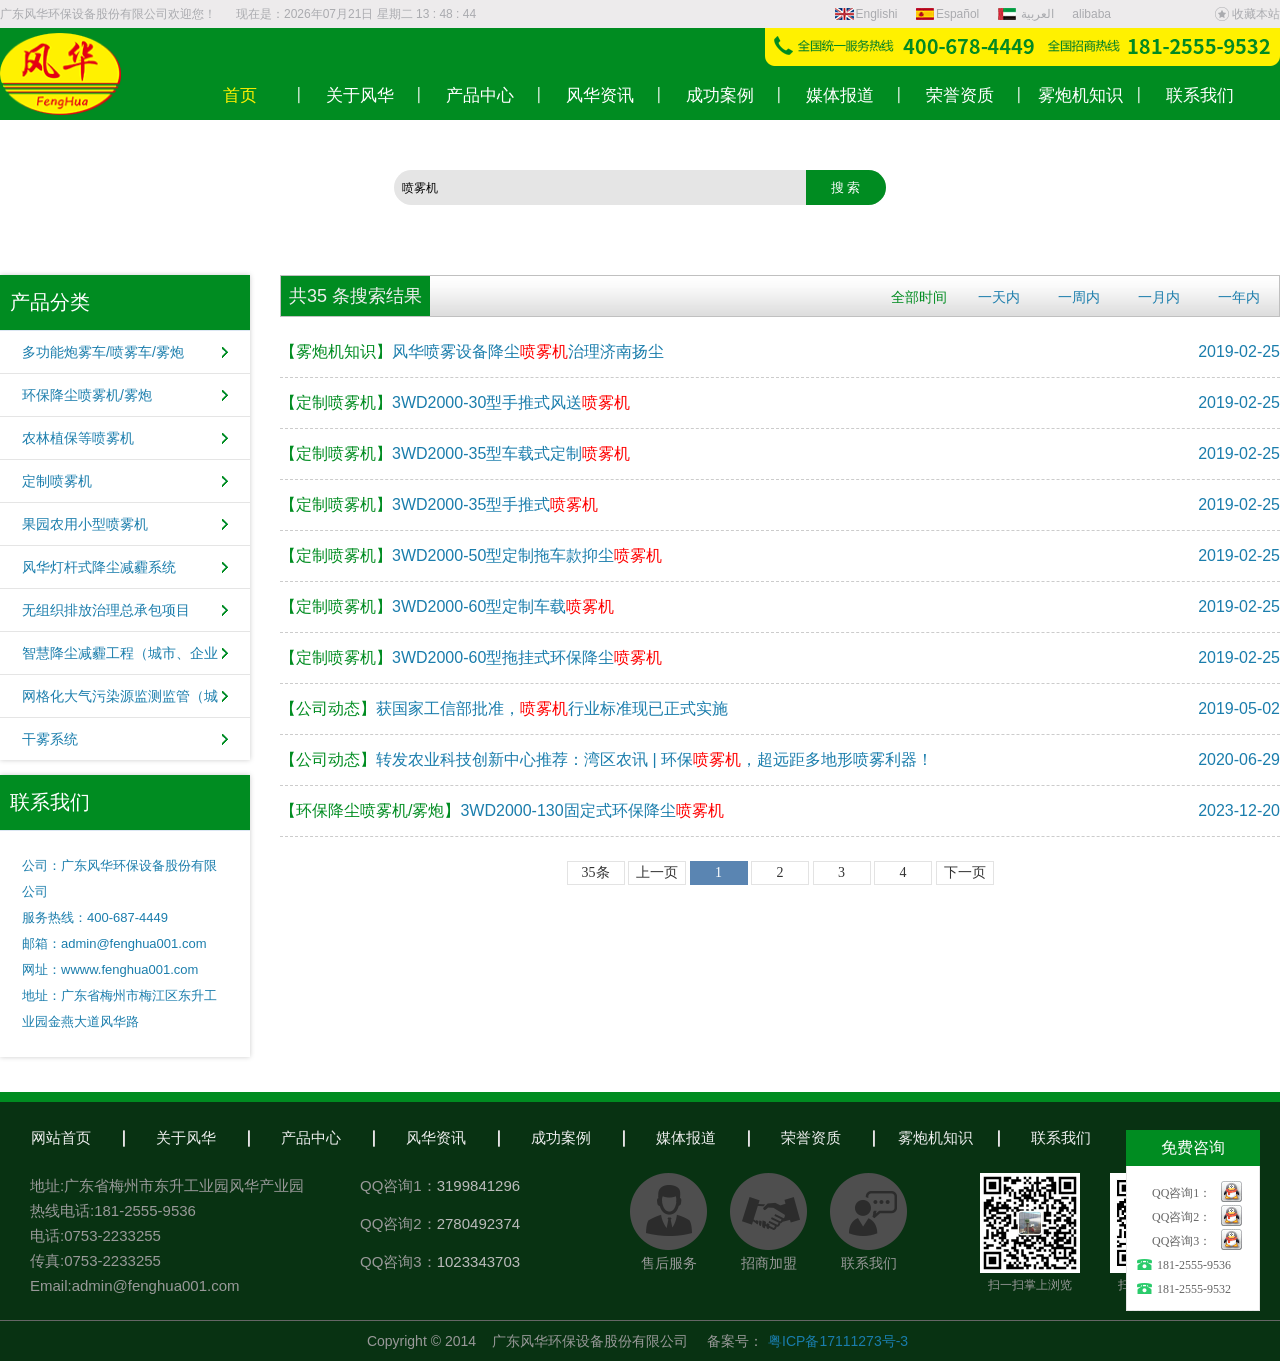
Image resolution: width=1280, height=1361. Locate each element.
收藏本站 (1247, 14)
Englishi (866, 14)
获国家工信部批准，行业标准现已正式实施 (504, 708)
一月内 (1159, 297)
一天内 (999, 297)
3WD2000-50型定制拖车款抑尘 (471, 555)
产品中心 (311, 1137)
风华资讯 (436, 1137)
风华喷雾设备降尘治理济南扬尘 (472, 351)
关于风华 (186, 1137)
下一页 (965, 872)
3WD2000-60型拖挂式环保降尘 (471, 657)
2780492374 (478, 1223)
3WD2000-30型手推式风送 (455, 402)
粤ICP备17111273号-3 (838, 1341)
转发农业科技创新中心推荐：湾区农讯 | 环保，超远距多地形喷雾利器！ (606, 759)
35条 (596, 872)
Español (947, 14)
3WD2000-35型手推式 (439, 504)
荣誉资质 (811, 1137)
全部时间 (919, 297)
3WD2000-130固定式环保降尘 (502, 810)
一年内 (1239, 297)
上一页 (657, 872)
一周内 (1079, 297)
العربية (1028, 14)
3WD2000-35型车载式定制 (455, 453)
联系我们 (1061, 1137)
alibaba (1091, 14)
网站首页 (61, 1137)
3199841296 (478, 1185)
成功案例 (561, 1137)
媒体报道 (686, 1137)
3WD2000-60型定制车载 (447, 606)
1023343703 (478, 1261)
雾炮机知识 (935, 1137)
